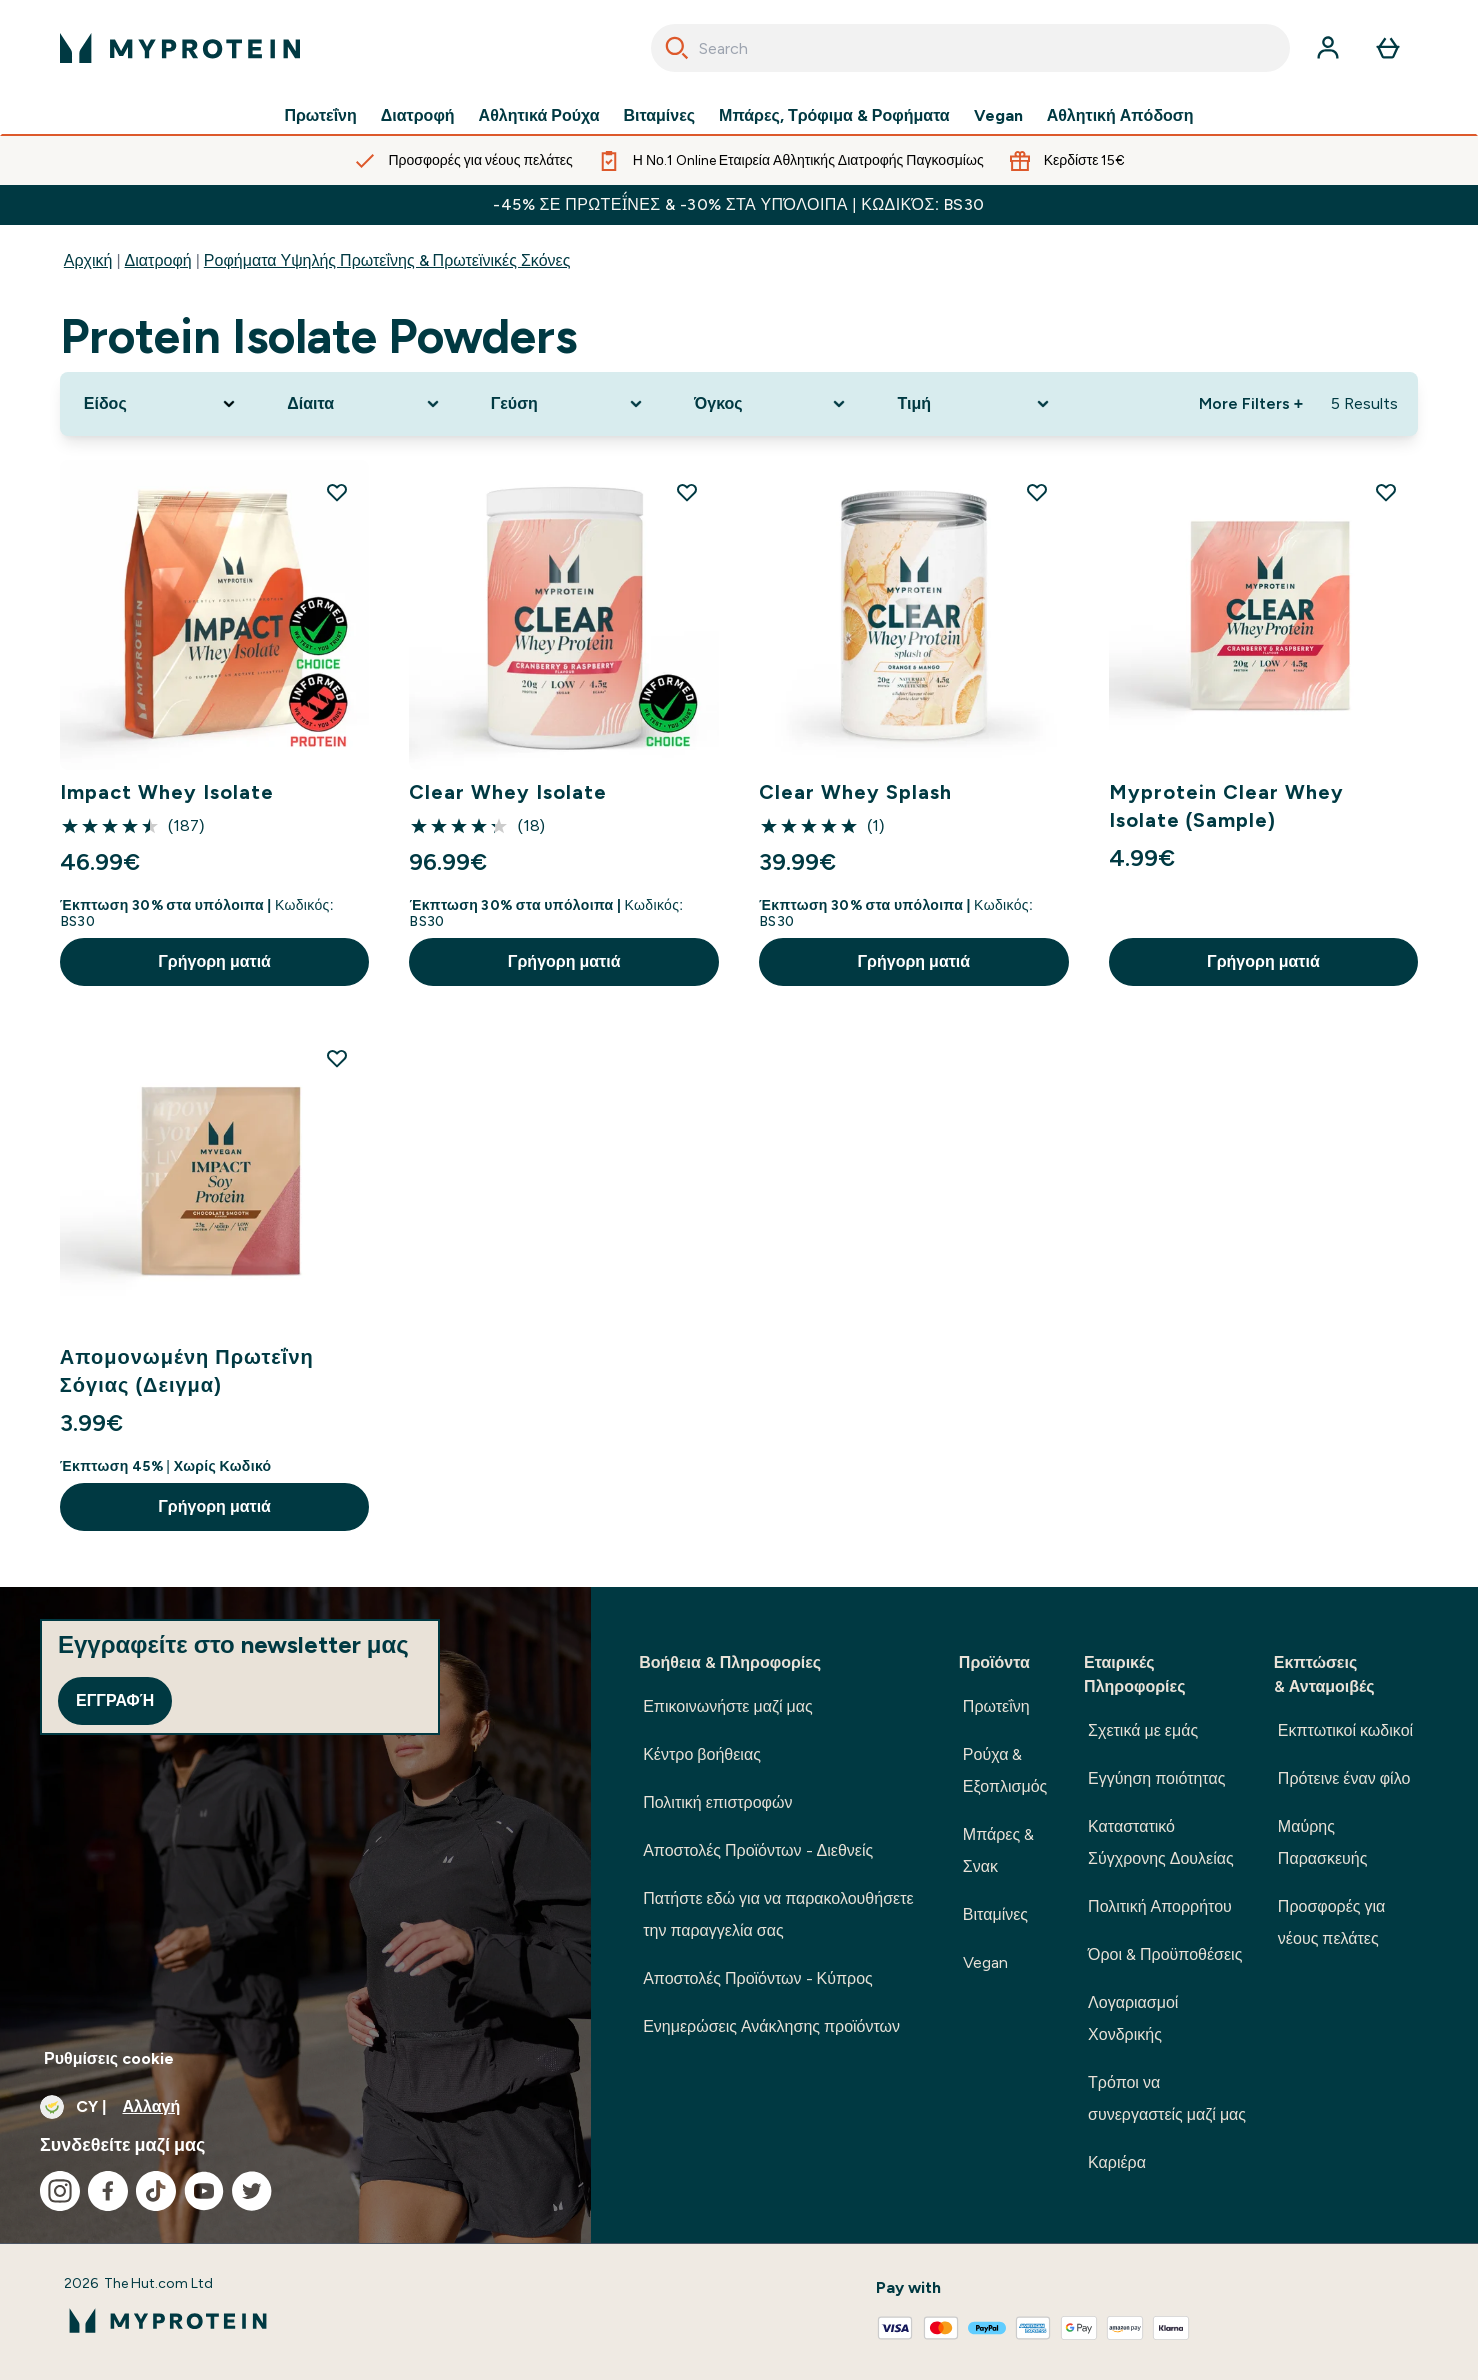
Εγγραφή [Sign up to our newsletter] (115, 1700)
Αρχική (88, 260)
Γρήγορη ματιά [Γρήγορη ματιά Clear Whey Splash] (913, 961)
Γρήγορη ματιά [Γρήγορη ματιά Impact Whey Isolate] (214, 961)
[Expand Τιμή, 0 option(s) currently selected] (974, 404)
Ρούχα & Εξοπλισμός (1005, 1770)
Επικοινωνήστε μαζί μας (728, 1706)
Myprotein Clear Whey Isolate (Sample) (1226, 806)
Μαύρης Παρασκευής (1323, 1842)
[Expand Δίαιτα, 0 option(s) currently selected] (364, 404)
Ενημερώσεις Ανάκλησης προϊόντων (771, 2026)
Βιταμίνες (660, 116)
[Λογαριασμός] (1328, 48)
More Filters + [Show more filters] (1251, 403)
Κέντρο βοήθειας (702, 1754)
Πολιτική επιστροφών (717, 1802)
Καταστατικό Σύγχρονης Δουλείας (1161, 1842)
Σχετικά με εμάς (1143, 1730)
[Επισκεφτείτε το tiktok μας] (156, 2191)
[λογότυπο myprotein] (180, 48)
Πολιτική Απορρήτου (1160, 1906)
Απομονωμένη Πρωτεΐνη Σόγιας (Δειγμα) (187, 1371)
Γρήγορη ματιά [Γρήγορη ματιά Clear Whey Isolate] (564, 961)
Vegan (998, 116)
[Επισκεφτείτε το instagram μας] (60, 2191)
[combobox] (970, 48)
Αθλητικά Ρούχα (539, 116)
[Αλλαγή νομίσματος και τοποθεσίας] (295, 2107)
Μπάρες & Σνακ (998, 1850)
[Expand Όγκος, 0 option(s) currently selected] (771, 404)
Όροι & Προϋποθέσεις (1165, 1954)
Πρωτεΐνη (320, 116)
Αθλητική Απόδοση (1120, 116)
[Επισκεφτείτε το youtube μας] (204, 2191)
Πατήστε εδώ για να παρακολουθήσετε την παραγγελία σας (778, 1914)
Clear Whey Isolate (508, 792)
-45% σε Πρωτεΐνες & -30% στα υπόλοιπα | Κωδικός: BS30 (738, 204)
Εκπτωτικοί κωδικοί (1345, 1730)
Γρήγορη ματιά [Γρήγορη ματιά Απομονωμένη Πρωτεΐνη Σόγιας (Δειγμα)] (214, 1506)
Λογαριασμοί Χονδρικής (1133, 2018)
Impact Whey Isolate (167, 792)
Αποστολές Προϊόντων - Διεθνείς (758, 1850)
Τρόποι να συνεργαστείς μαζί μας (1167, 2098)
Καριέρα (1117, 2162)
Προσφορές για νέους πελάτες (1331, 1922)
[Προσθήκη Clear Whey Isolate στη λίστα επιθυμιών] (687, 492)
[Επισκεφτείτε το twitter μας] (252, 2191)
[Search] (677, 48)
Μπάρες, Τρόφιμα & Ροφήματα (834, 116)
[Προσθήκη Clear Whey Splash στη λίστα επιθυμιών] (1037, 492)
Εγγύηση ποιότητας (1156, 1778)
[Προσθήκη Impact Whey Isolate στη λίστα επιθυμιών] (337, 492)
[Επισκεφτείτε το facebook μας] (108, 2191)
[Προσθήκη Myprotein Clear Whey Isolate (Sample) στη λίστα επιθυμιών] (1386, 492)
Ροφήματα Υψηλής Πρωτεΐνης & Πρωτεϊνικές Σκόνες (387, 260)
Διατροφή (418, 116)
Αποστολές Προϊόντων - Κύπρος (758, 1978)
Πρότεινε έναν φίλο (1344, 1778)
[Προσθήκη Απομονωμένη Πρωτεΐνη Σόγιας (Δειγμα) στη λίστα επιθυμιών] (337, 1058)
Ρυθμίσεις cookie (109, 2058)
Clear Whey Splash (855, 792)
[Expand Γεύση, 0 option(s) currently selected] (568, 404)
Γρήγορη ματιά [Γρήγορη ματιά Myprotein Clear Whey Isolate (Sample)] (1263, 961)
